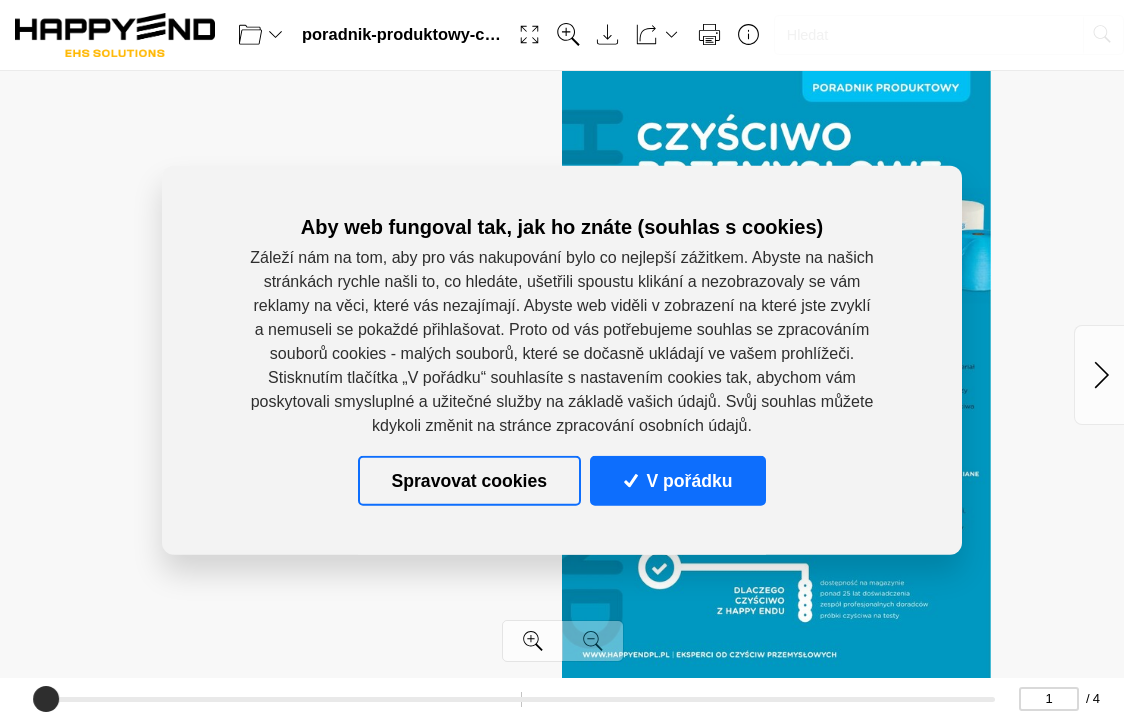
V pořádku (678, 480)
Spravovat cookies (469, 480)
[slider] (46, 699)
